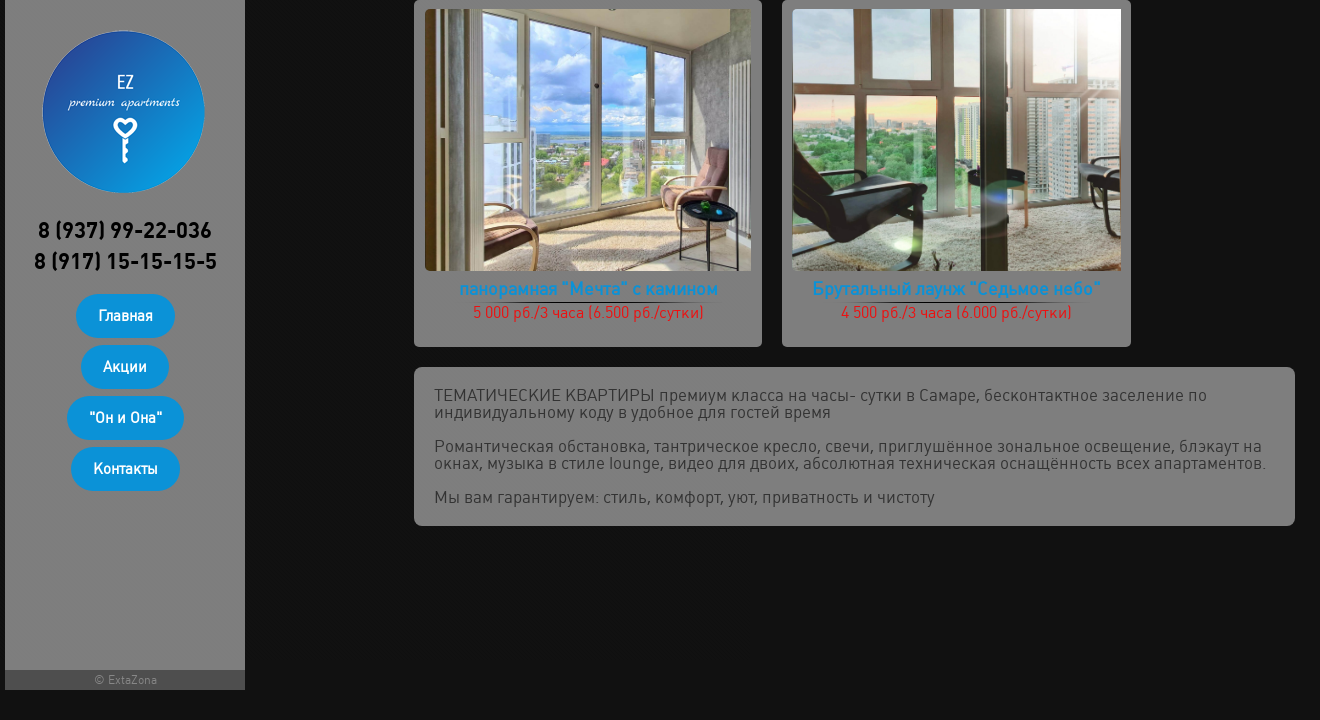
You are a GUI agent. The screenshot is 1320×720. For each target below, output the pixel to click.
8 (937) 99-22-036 (125, 230)
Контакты (125, 469)
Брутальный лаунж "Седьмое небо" (956, 288)
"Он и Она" (125, 418)
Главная (125, 316)
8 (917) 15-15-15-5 (125, 261)
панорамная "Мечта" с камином (588, 288)
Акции (125, 367)
